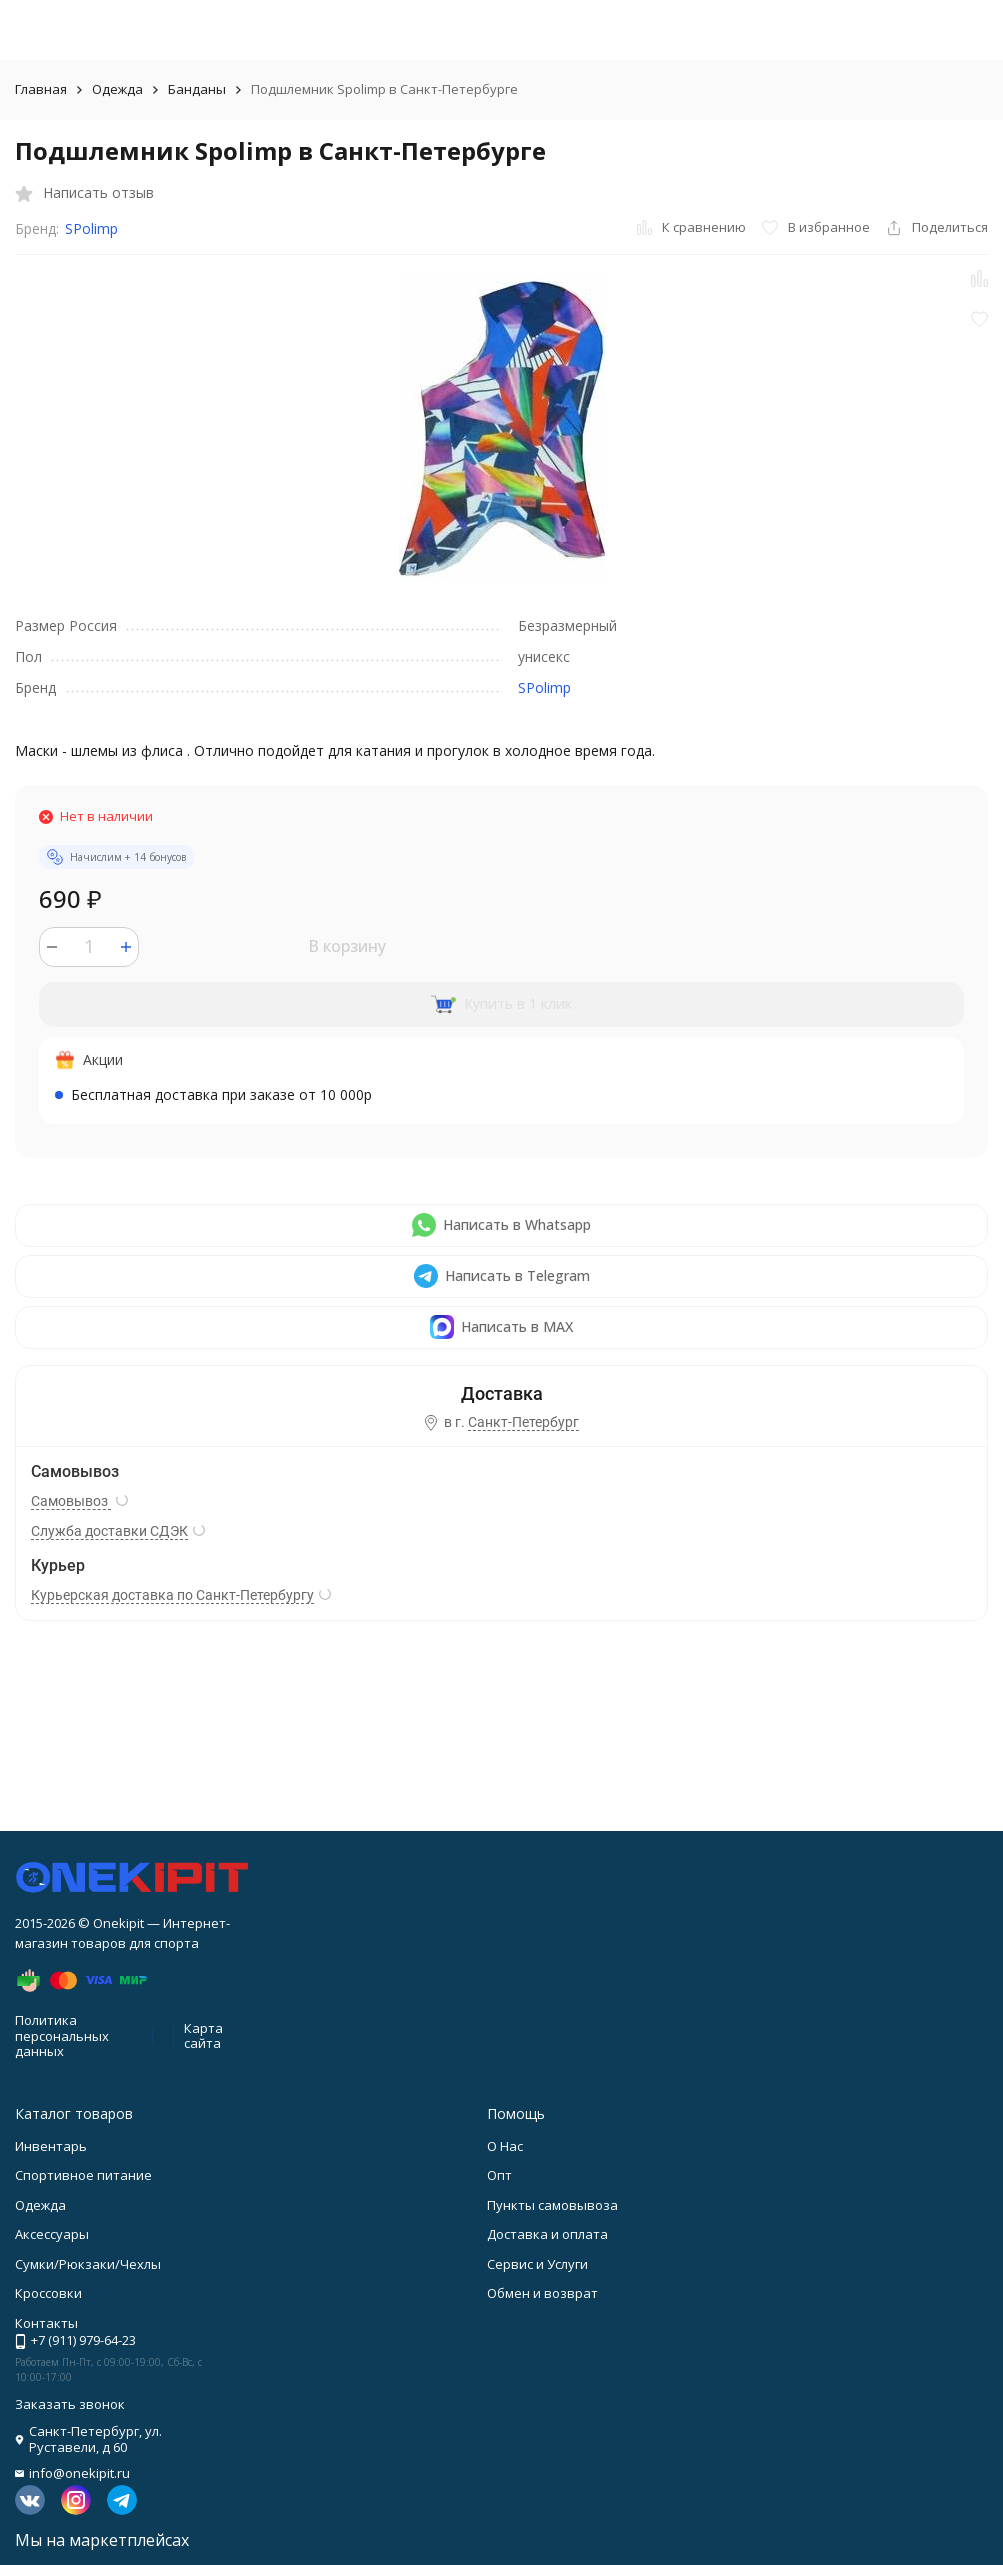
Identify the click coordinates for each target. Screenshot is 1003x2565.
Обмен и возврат (542, 2293)
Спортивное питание (83, 2175)
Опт (499, 2175)
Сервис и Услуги (537, 2264)
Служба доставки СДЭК (109, 1531)
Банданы (197, 89)
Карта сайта (203, 2036)
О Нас (505, 2146)
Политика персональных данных (62, 2035)
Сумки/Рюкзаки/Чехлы (88, 2264)
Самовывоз (71, 1501)
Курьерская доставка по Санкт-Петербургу (172, 1595)
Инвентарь (51, 2146)
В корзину (347, 946)
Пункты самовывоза (552, 2205)
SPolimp (91, 228)
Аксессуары (52, 2234)
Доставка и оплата (547, 2234)
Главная (41, 89)
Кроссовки (48, 2293)
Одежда (117, 89)
